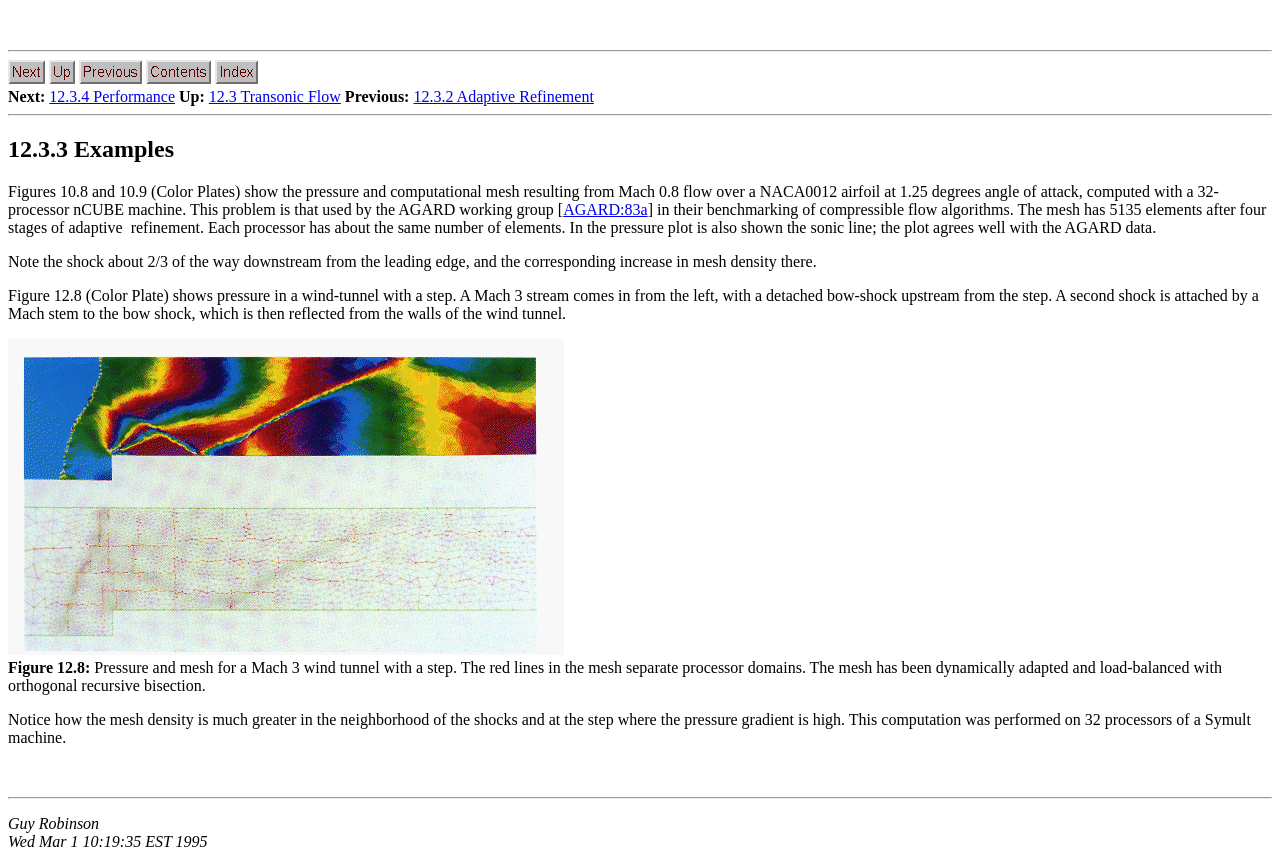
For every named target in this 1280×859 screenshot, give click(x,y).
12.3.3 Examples (91, 149)
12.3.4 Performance (112, 96)
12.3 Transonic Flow (275, 96)
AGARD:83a (605, 209)
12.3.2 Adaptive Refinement (503, 96)
